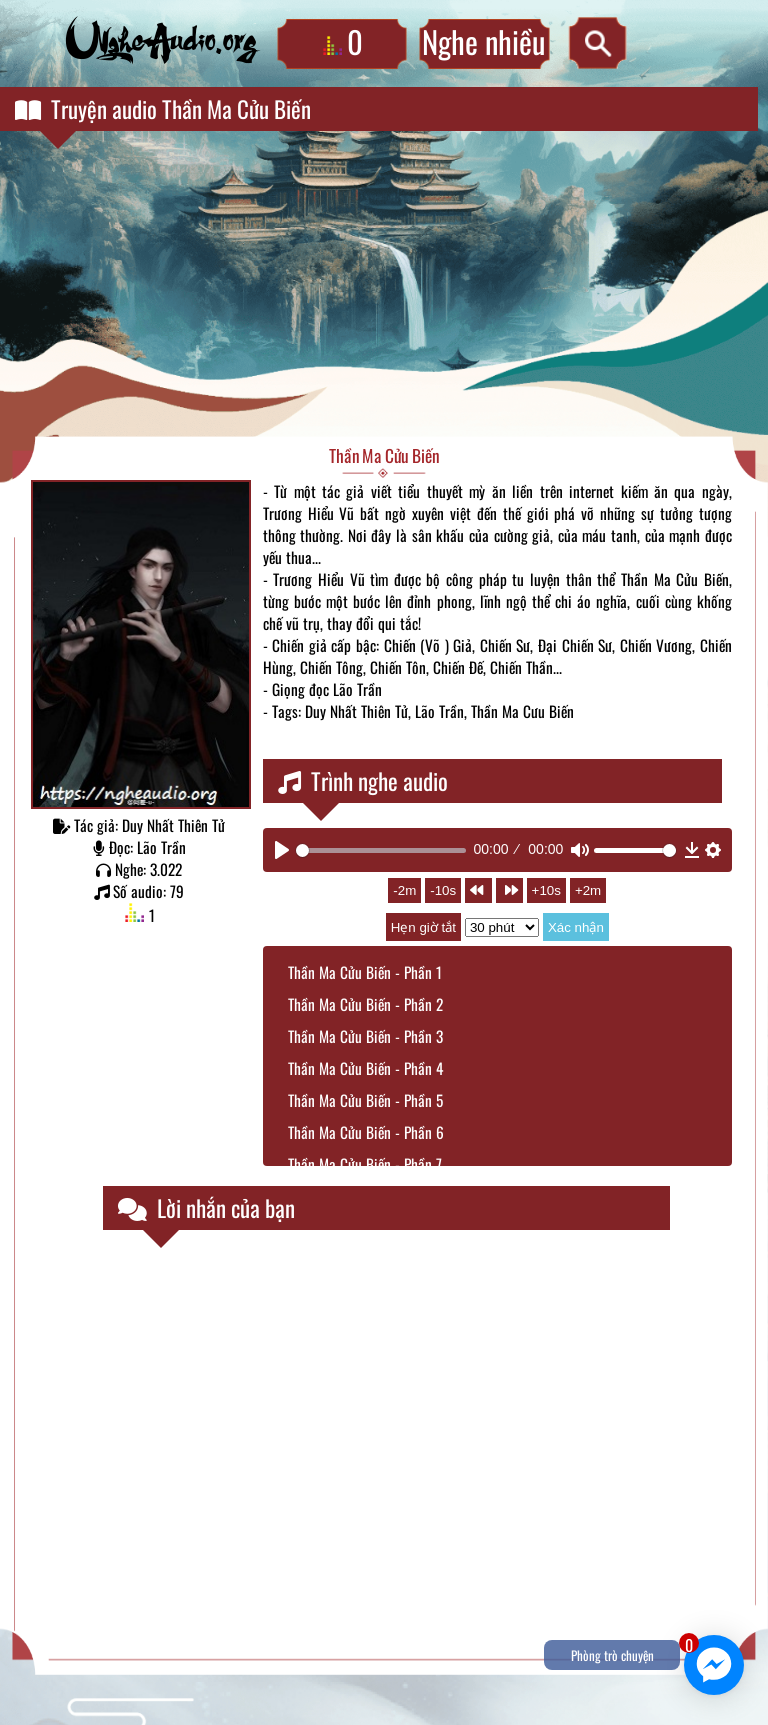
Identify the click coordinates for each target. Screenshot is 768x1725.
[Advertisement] (384, 286)
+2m (588, 890)
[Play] (282, 850)
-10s (443, 890)
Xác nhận (576, 927)
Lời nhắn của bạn (206, 1208)
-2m (404, 890)
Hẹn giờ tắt (423, 927)
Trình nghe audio (363, 781)
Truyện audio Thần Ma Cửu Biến (163, 109)
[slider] (381, 850)
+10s (546, 890)
